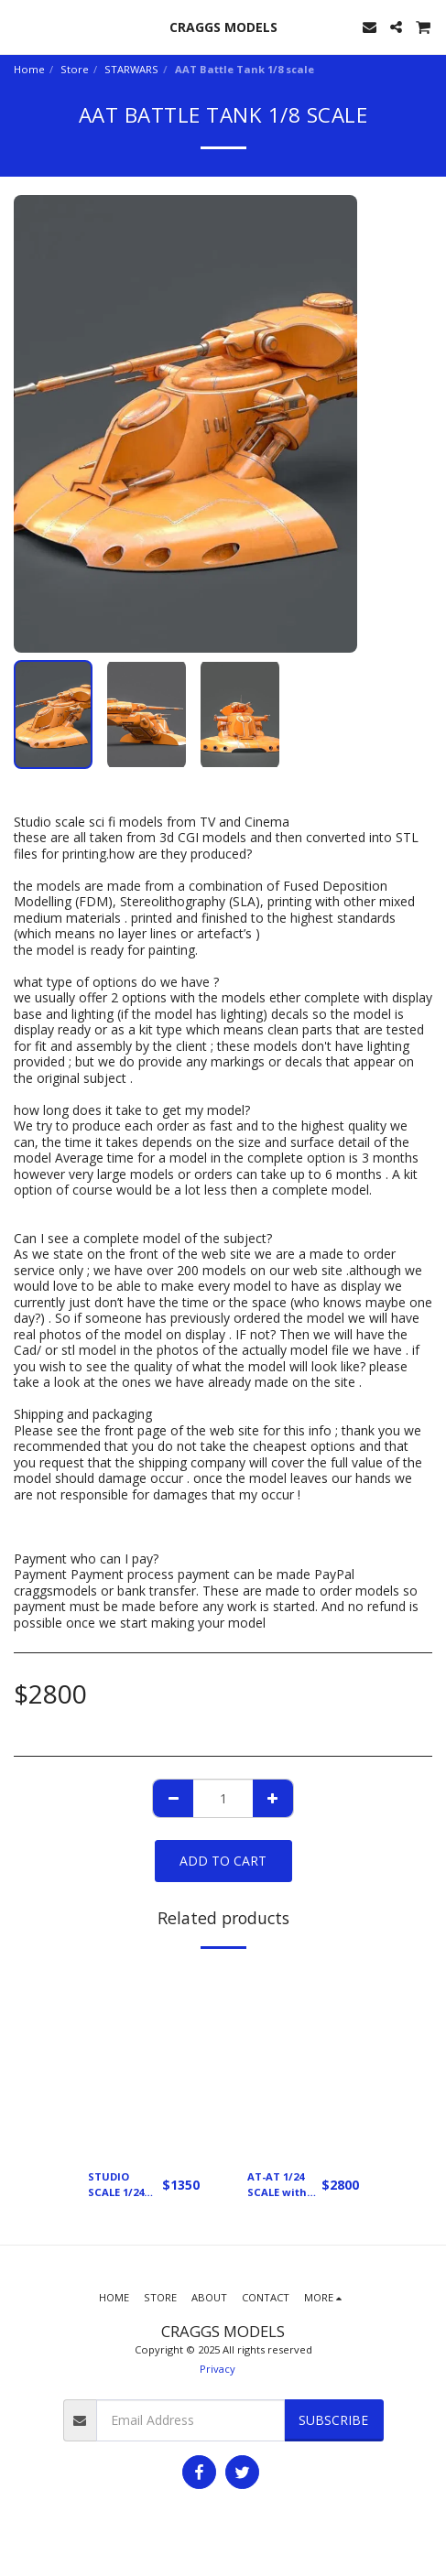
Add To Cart (223, 1860)
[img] (143, 2061)
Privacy (217, 2369)
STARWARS (131, 69)
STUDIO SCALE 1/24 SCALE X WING (125, 2185)
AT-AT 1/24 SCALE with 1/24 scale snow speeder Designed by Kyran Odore (281, 2185)
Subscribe (333, 2420)
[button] (20, 26)
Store (74, 69)
